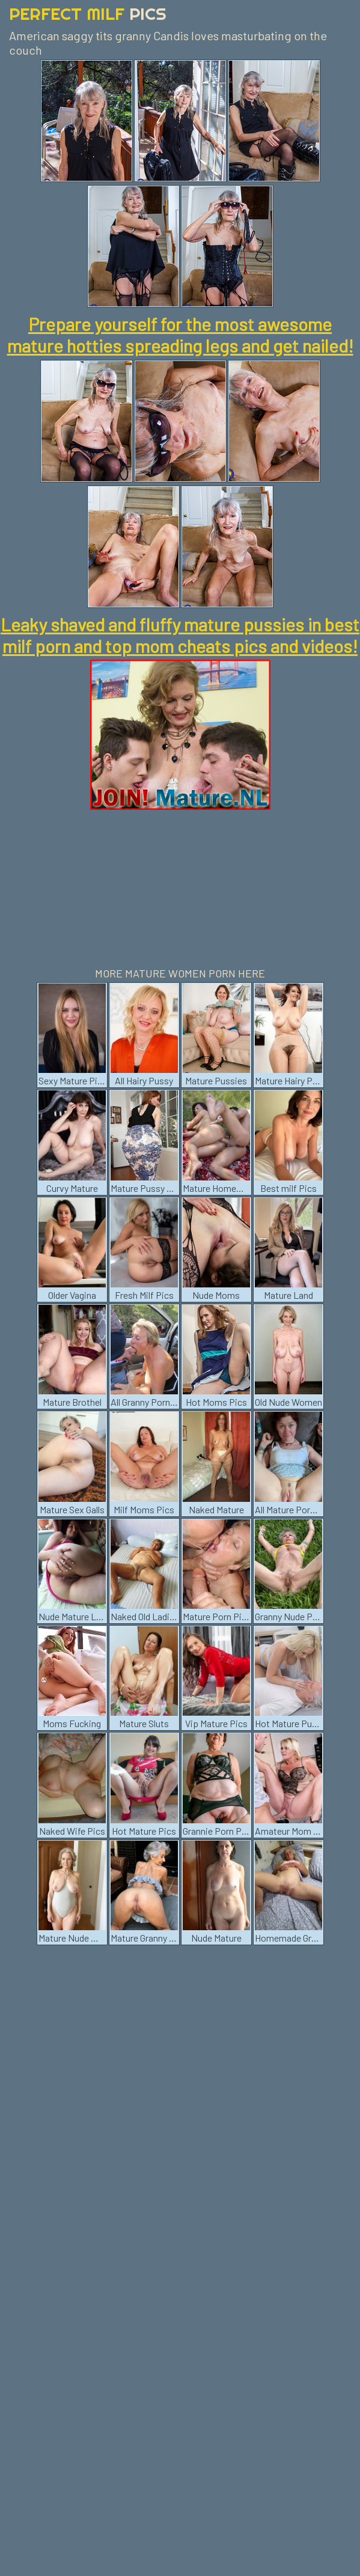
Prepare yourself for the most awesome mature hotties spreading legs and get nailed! (180, 334)
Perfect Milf (87, 13)
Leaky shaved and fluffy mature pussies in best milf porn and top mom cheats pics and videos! (180, 635)
